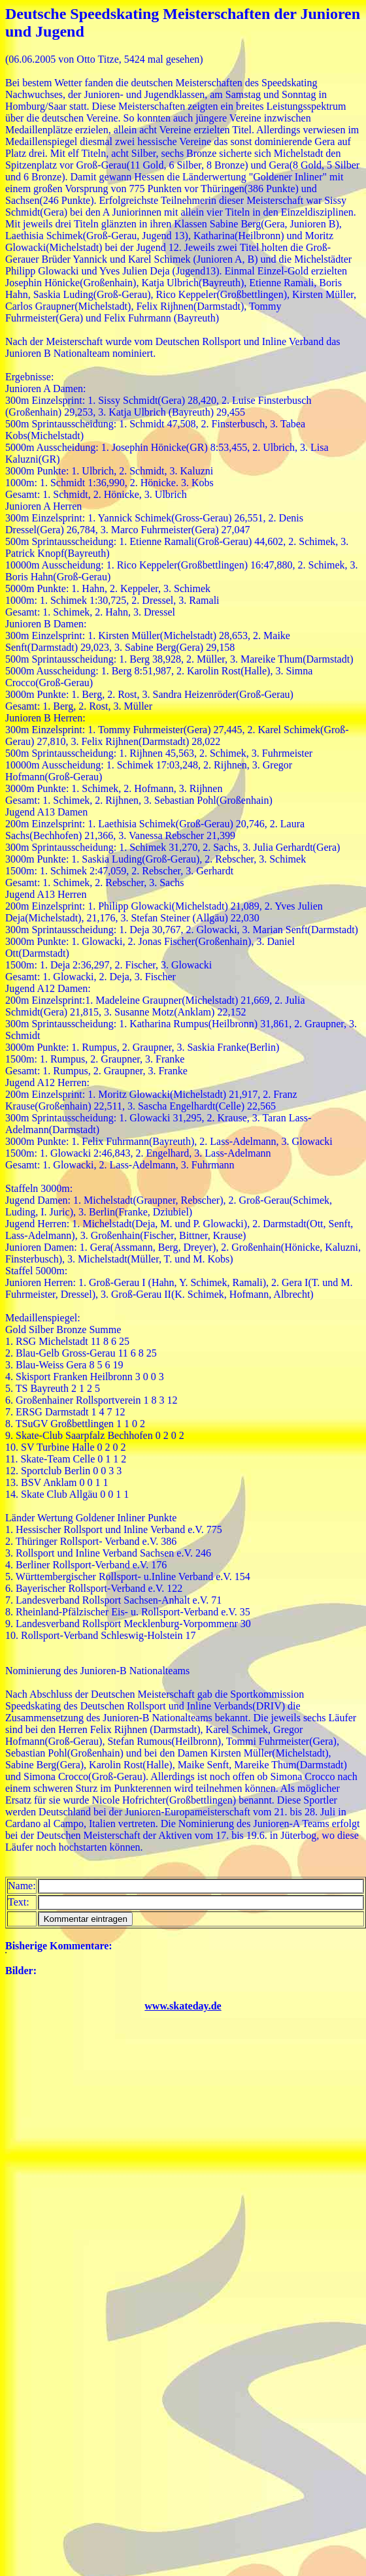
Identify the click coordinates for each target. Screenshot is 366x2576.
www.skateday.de (182, 2005)
